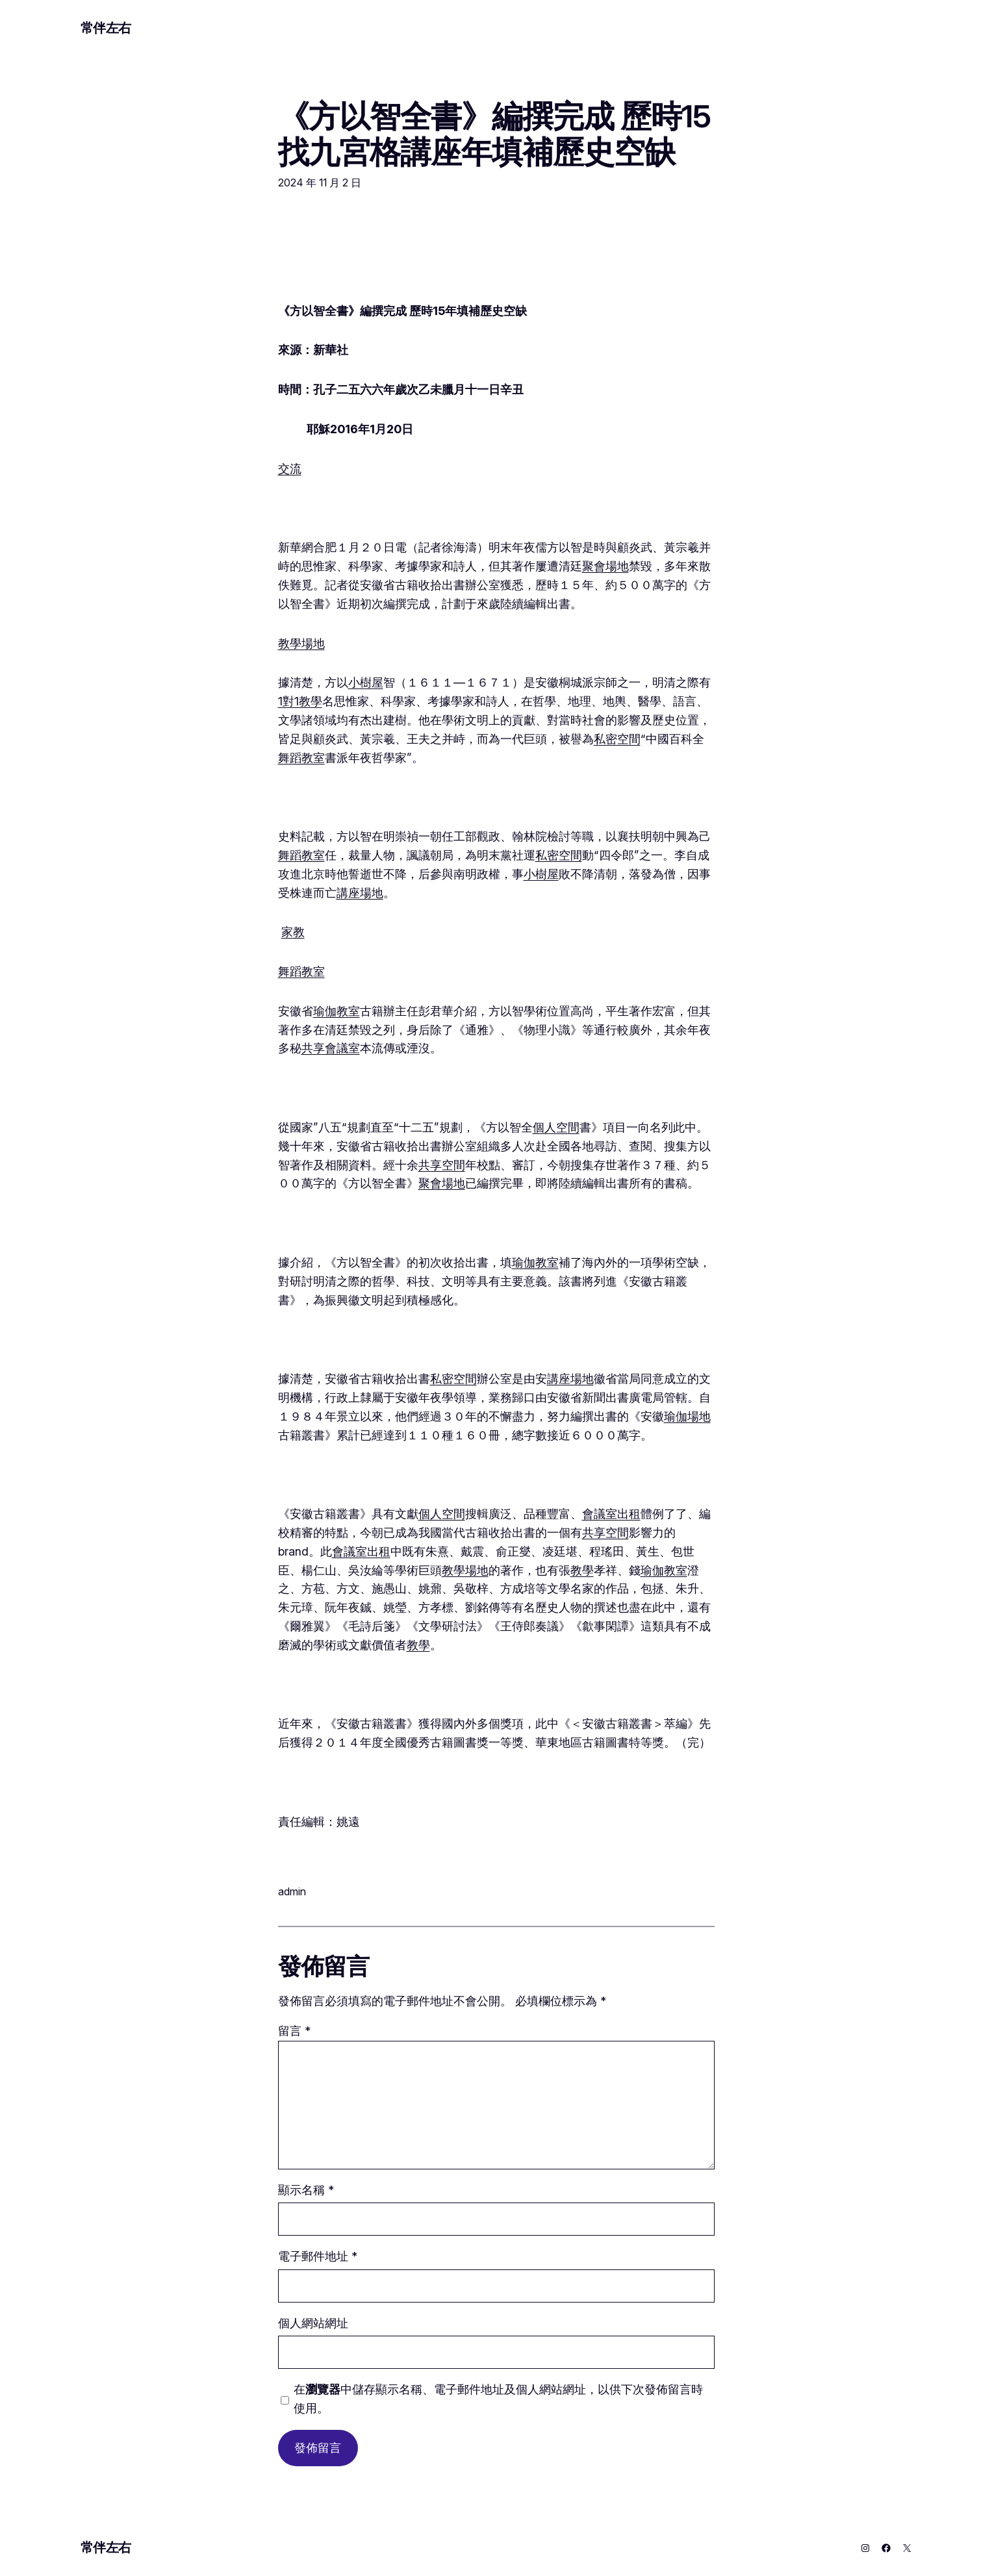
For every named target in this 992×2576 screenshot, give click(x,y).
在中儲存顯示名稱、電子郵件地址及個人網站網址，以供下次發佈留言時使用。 (498, 2398)
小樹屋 (365, 682)
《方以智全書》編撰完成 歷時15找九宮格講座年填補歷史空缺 (494, 134)
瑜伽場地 (687, 1416)
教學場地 (301, 643)
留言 (294, 2031)
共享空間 (441, 1165)
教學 (582, 1570)
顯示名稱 (306, 2190)
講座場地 (360, 893)
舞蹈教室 (301, 757)
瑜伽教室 (336, 1011)
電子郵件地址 (317, 2256)
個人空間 (556, 1127)
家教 (293, 932)
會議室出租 (611, 1514)
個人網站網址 (313, 2323)
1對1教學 (300, 701)
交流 (289, 468)
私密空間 (617, 739)
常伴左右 (106, 28)
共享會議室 (330, 1048)
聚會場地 (605, 566)
